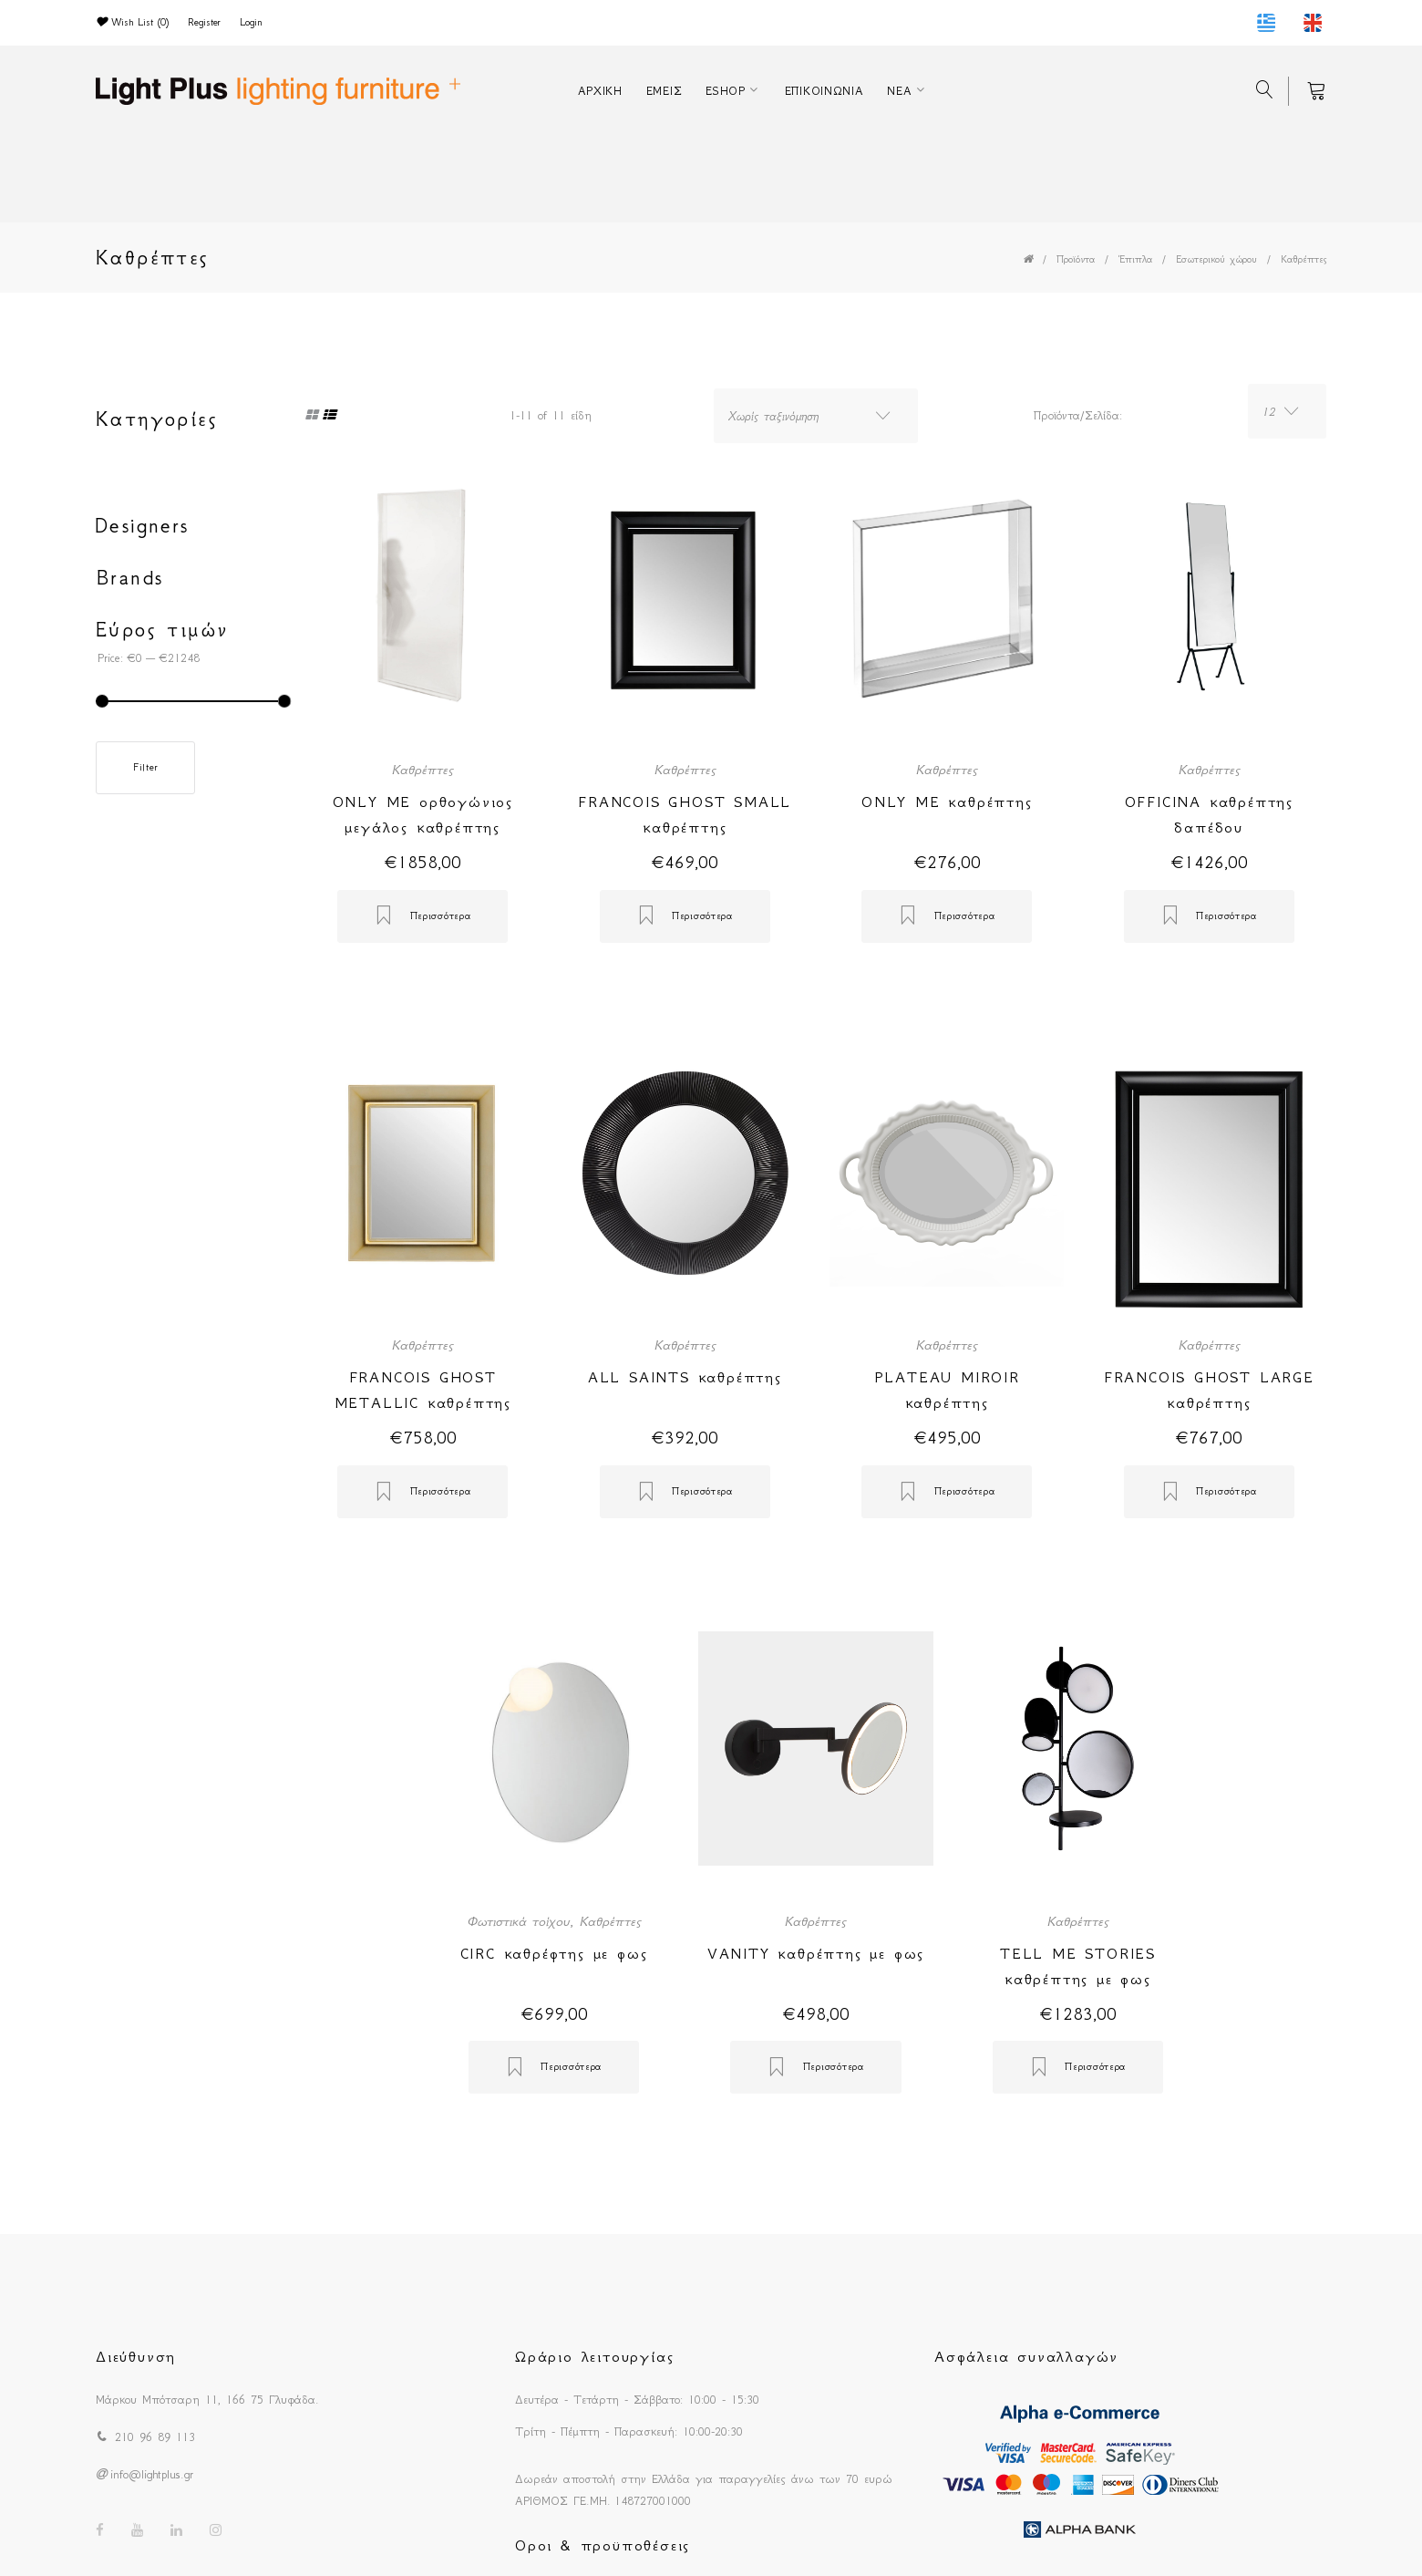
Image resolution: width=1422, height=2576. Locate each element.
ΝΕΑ (899, 91)
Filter (145, 767)
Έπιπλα (1135, 259)
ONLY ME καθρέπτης (947, 801)
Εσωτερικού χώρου (1216, 259)
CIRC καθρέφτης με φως (554, 1953)
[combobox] (816, 415)
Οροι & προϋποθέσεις (602, 2545)
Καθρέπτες (1303, 259)
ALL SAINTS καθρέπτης (685, 1377)
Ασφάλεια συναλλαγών (1026, 2356)
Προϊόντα (1075, 259)
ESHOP (726, 91)
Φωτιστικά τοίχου (519, 1921)
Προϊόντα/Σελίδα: (1078, 415)
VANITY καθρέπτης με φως (815, 1953)
